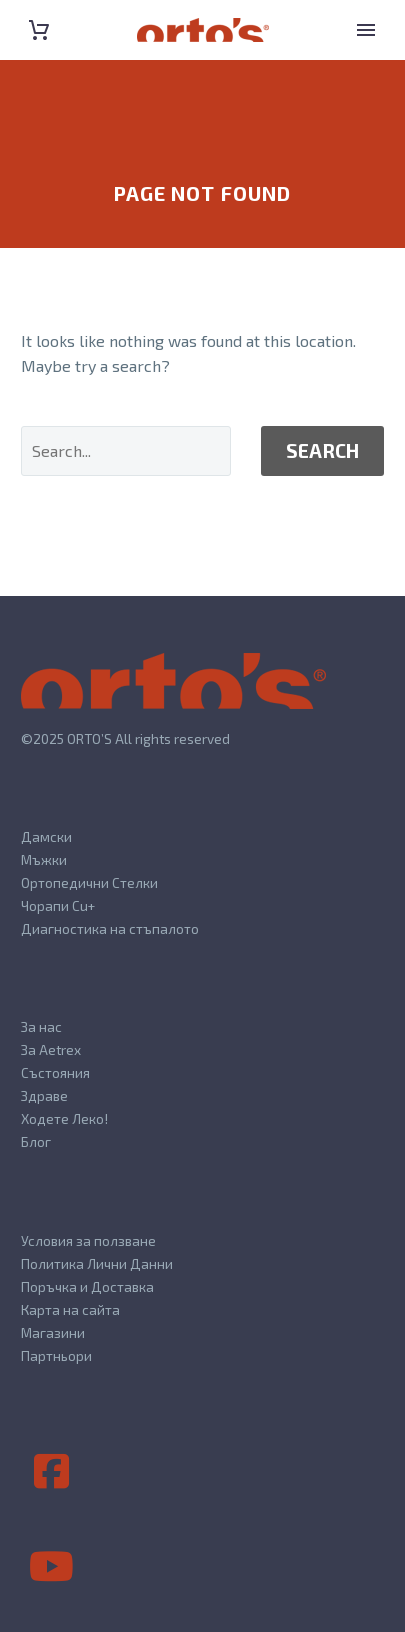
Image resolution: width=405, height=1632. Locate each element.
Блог (36, 1141)
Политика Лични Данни (97, 1263)
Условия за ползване (88, 1240)
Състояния (55, 1072)
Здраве (44, 1095)
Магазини (53, 1332)
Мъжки (44, 859)
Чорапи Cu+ (58, 905)
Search (322, 450)
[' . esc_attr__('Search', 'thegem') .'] (126, 451)
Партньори (56, 1355)
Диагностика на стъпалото (110, 928)
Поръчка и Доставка (87, 1286)
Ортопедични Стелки (89, 882)
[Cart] (39, 30)
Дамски (46, 836)
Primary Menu (366, 30)
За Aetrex (51, 1049)
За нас (41, 1026)
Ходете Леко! (64, 1118)
